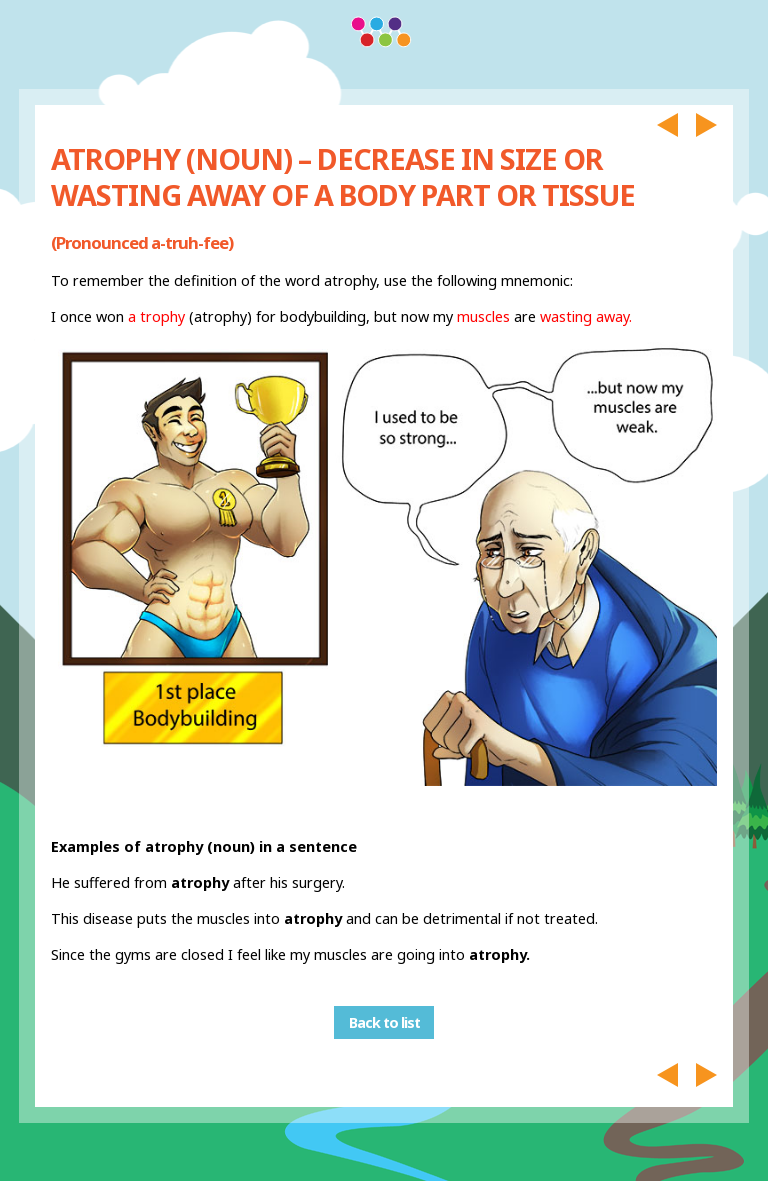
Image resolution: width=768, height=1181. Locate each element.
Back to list (384, 1022)
